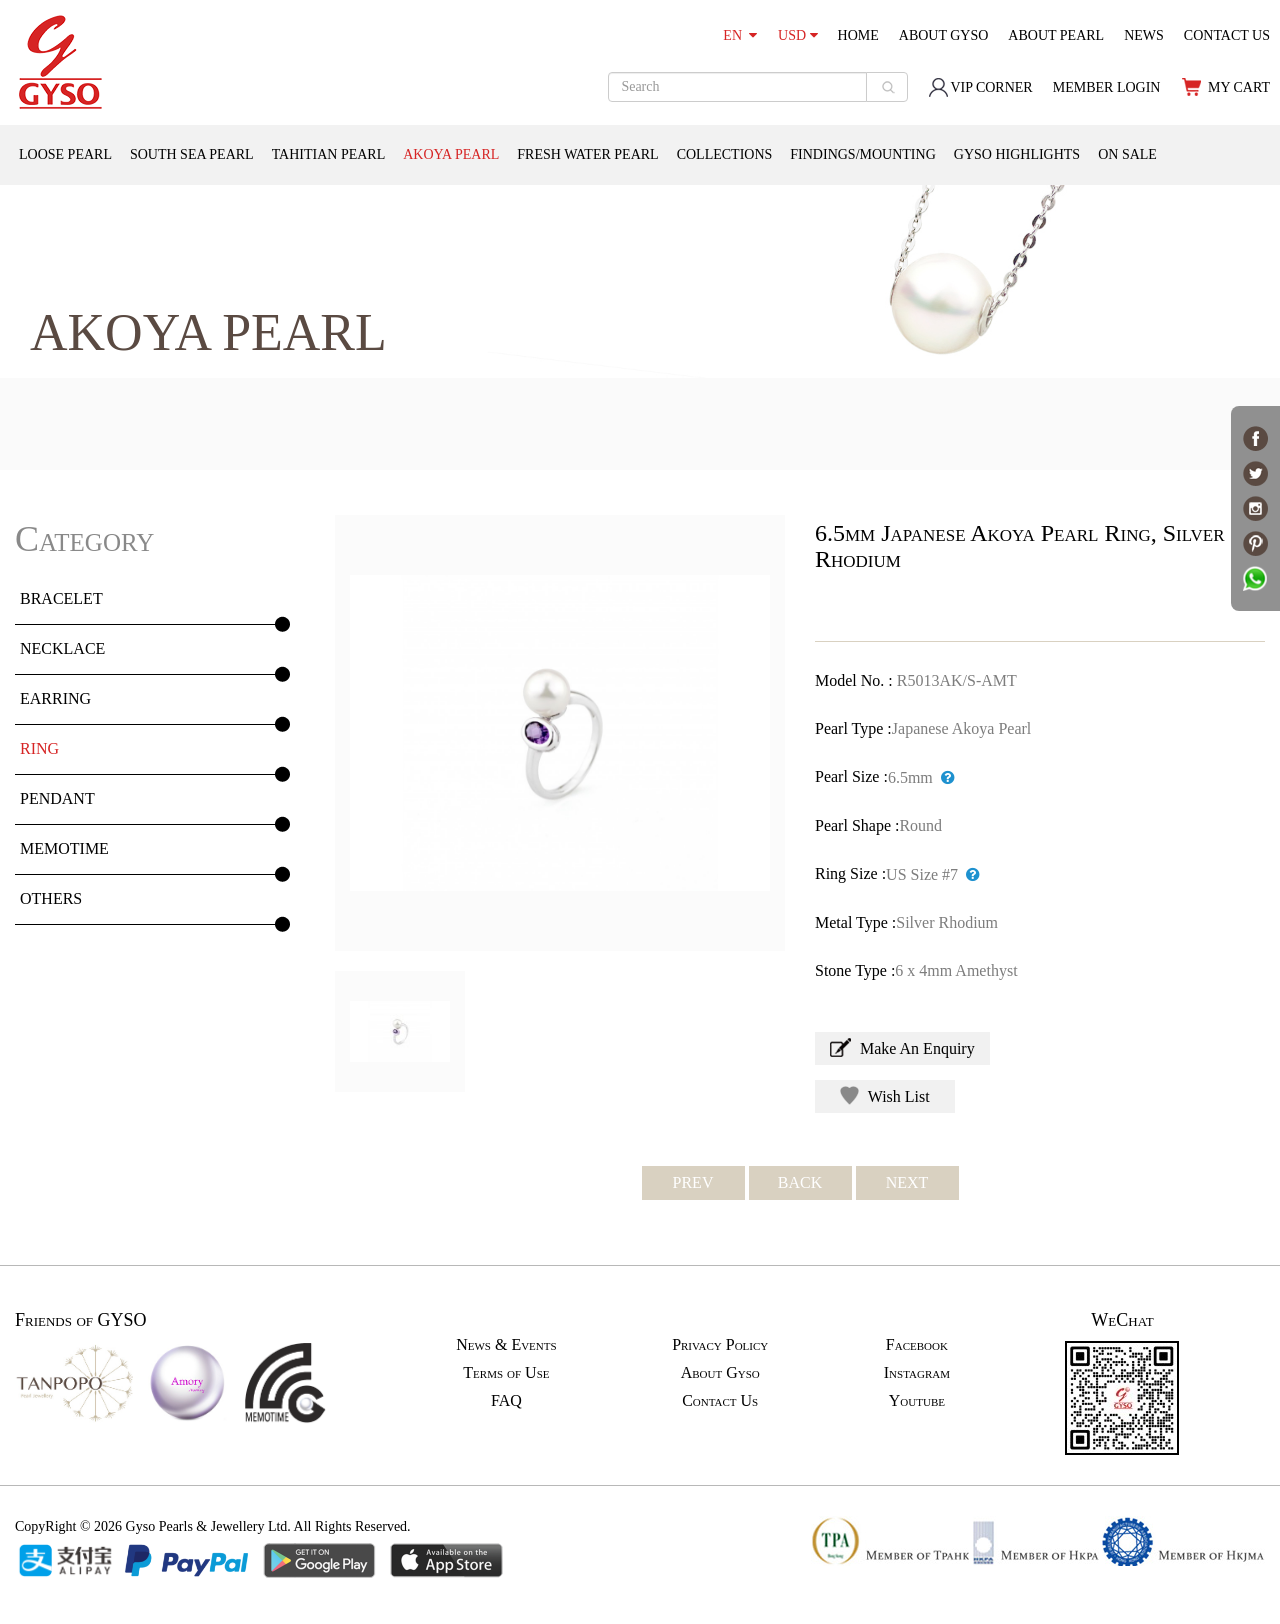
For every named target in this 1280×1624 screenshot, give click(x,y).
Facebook (917, 1344)
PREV (693, 1182)
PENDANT (57, 798)
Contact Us (720, 1400)
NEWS (1144, 35)
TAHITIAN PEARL (329, 154)
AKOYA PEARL (451, 154)
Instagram (917, 1372)
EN (740, 35)
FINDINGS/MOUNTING (862, 154)
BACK (800, 1182)
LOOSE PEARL (65, 154)
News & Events (506, 1344)
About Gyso (720, 1372)
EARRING (55, 698)
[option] (560, 733)
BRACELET (61, 598)
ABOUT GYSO (944, 35)
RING (39, 748)
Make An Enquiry (902, 1047)
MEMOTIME (64, 848)
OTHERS (51, 898)
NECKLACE (62, 648)
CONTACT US (1227, 35)
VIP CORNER (980, 87)
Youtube (917, 1400)
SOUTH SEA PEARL (192, 154)
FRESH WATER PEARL (587, 154)
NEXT (907, 1182)
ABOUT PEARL (1056, 35)
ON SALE (1127, 154)
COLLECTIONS (725, 154)
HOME (858, 35)
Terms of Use (506, 1372)
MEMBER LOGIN (1107, 87)
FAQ (506, 1400)
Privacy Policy (720, 1344)
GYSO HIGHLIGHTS (1017, 154)
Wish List (885, 1095)
